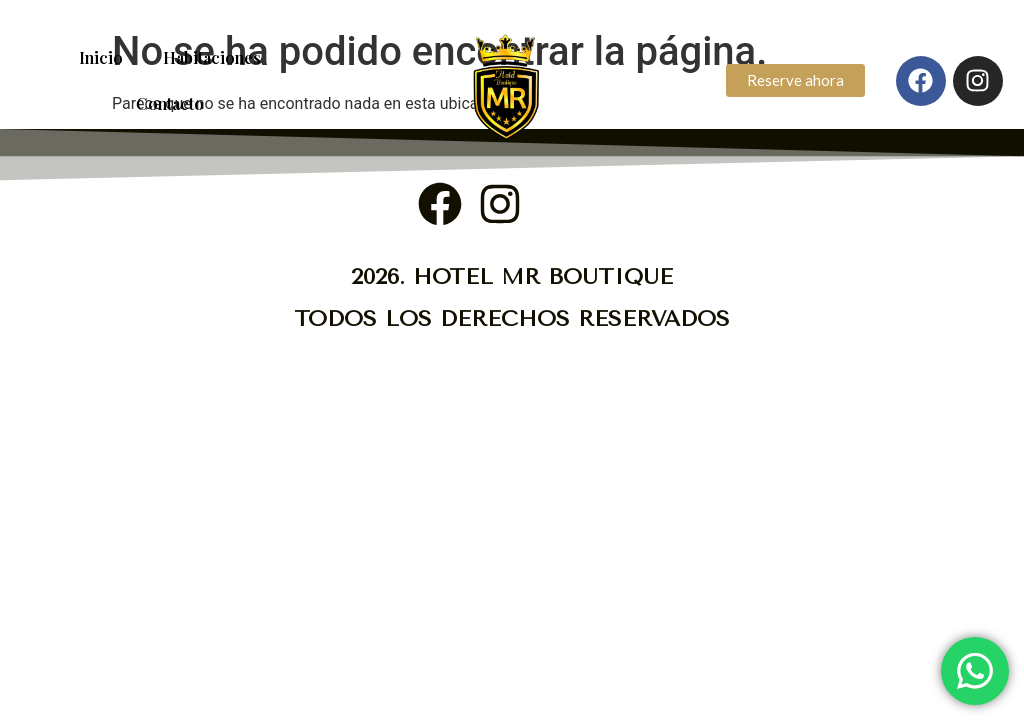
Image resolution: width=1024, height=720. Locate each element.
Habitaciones (212, 57)
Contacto (170, 103)
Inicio (101, 57)
